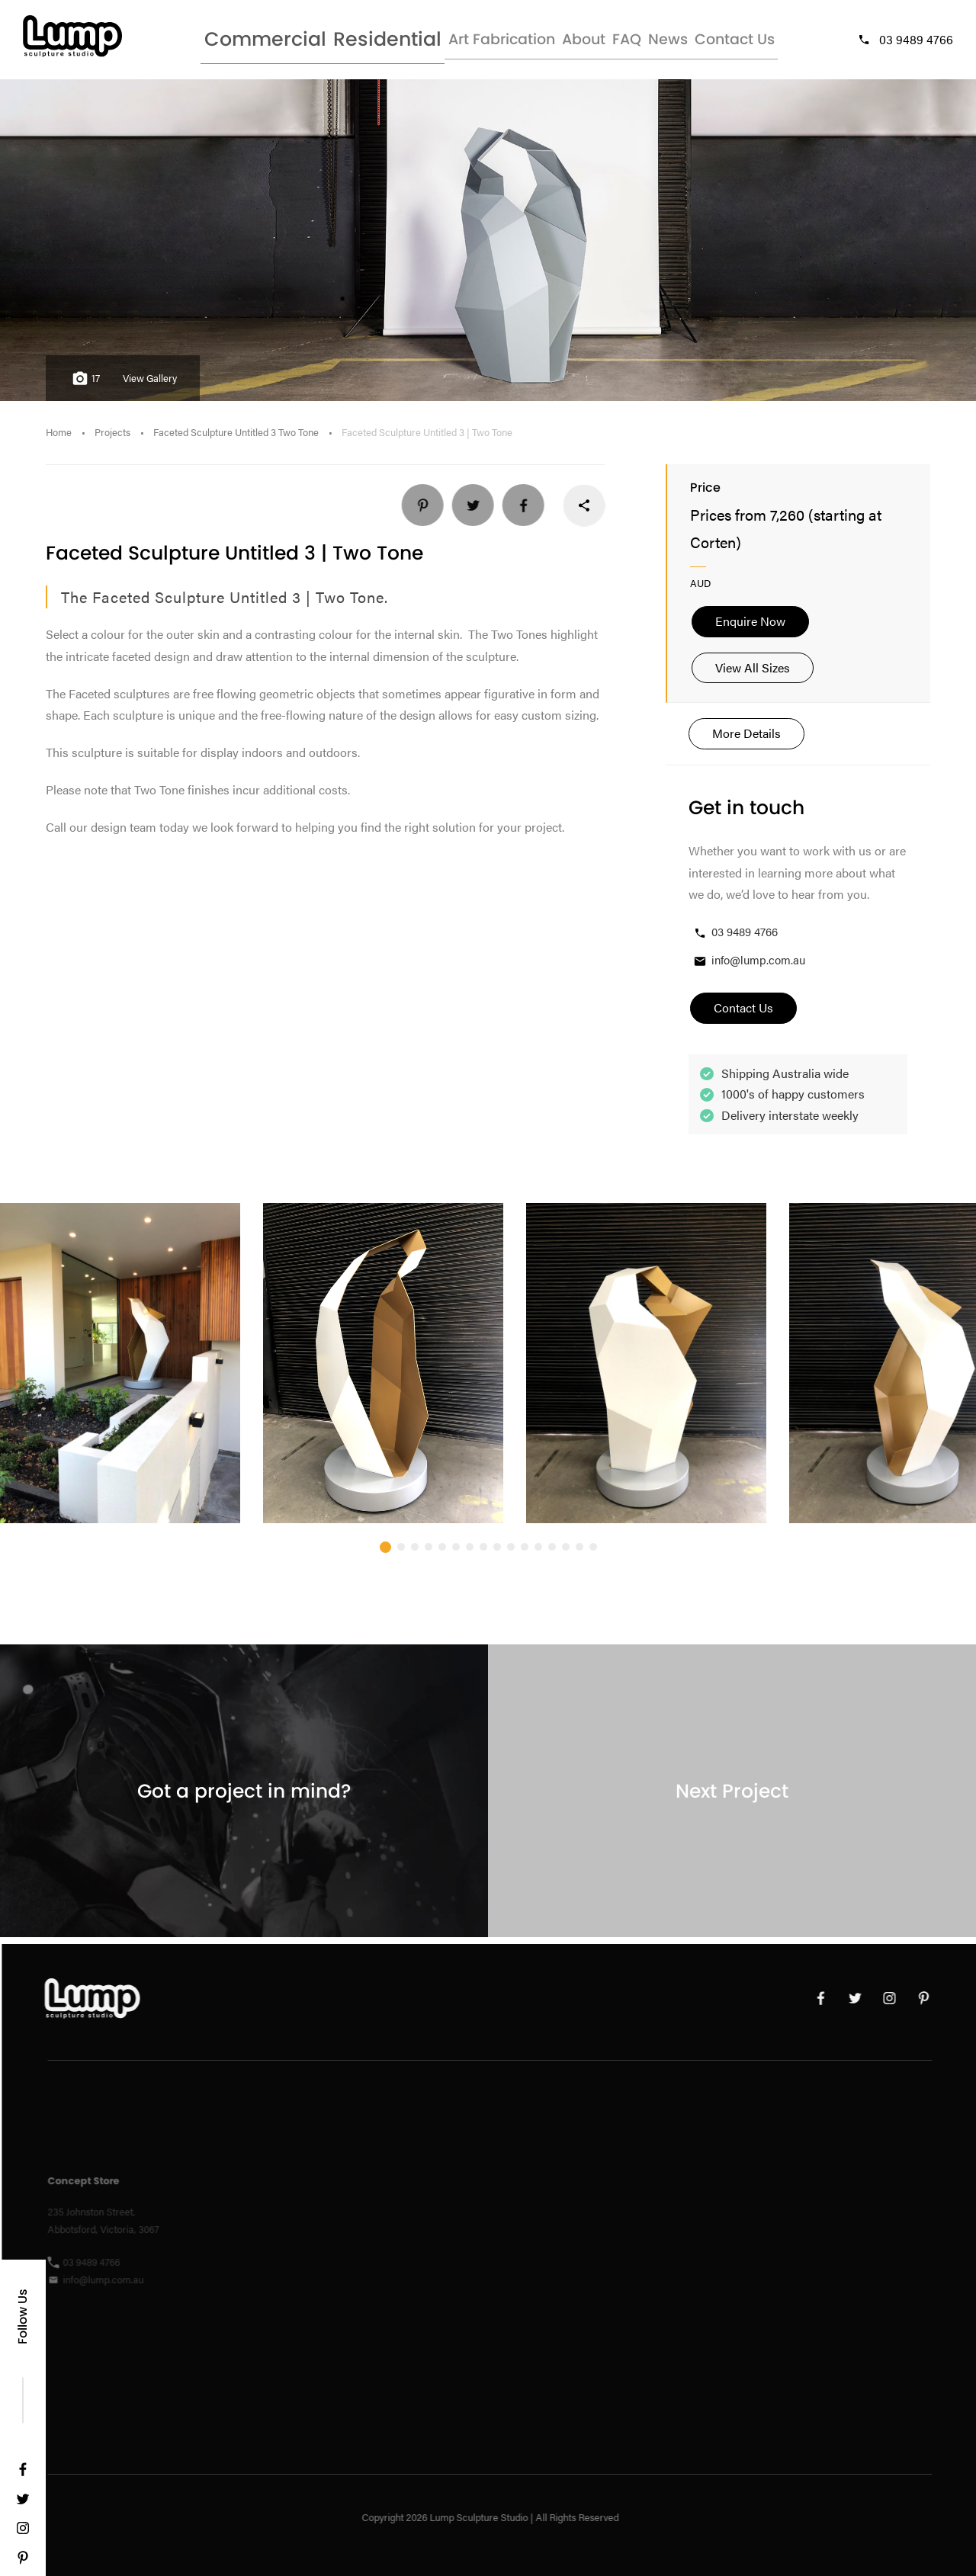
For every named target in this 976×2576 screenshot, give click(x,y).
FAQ (604, 42)
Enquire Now (750, 628)
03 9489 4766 (904, 42)
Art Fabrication (450, 42)
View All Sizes (752, 673)
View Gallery (150, 385)
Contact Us (745, 42)
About (543, 42)
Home (59, 439)
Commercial (237, 42)
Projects (112, 439)
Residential (340, 42)
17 (84, 385)
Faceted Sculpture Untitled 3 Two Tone (236, 439)
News (664, 42)
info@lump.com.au (748, 967)
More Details (746, 740)
